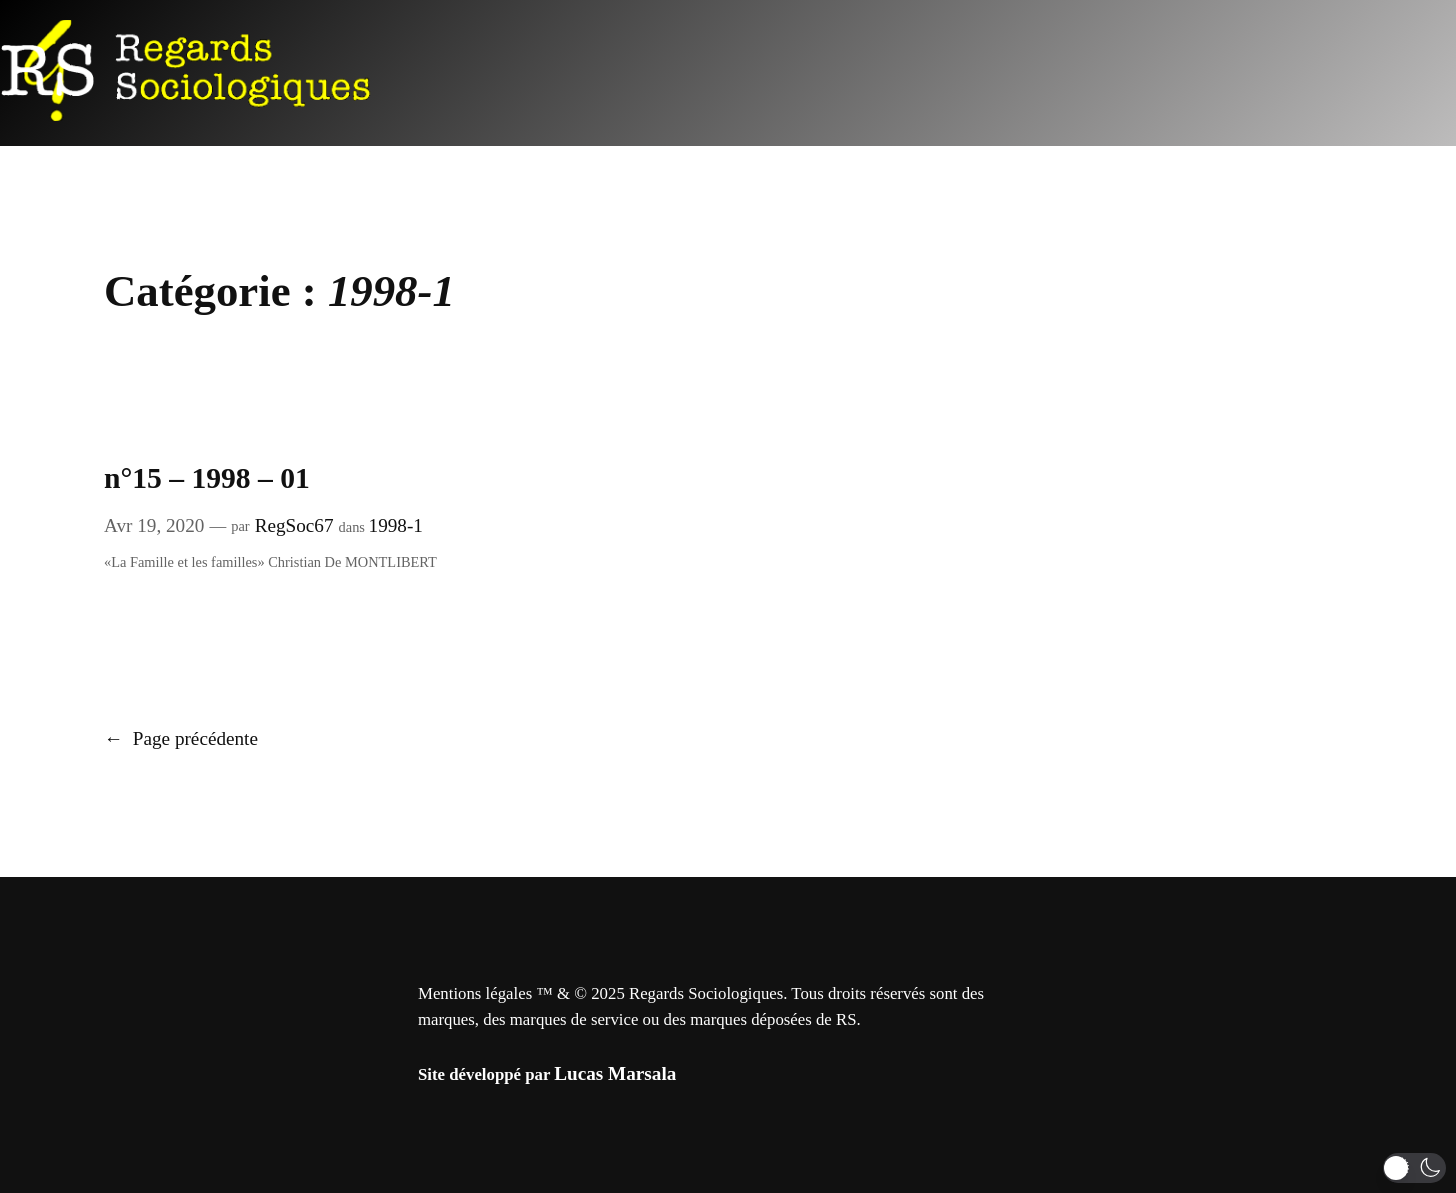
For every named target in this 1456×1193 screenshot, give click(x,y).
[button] (1414, 1168)
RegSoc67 (294, 525)
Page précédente (181, 739)
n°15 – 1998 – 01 (207, 478)
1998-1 (396, 525)
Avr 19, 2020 (154, 525)
